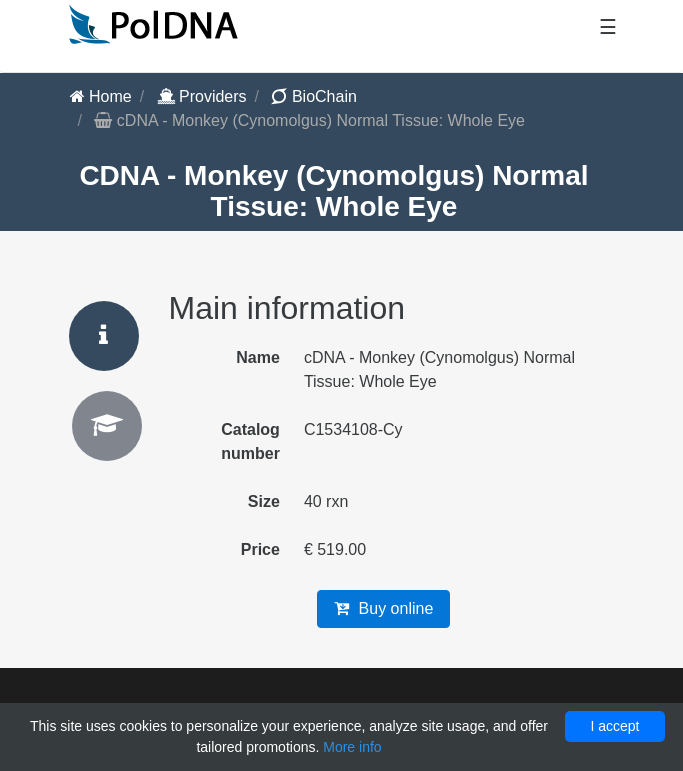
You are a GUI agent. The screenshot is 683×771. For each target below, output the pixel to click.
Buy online (383, 608)
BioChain (313, 96)
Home (101, 96)
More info (352, 747)
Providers (202, 96)
